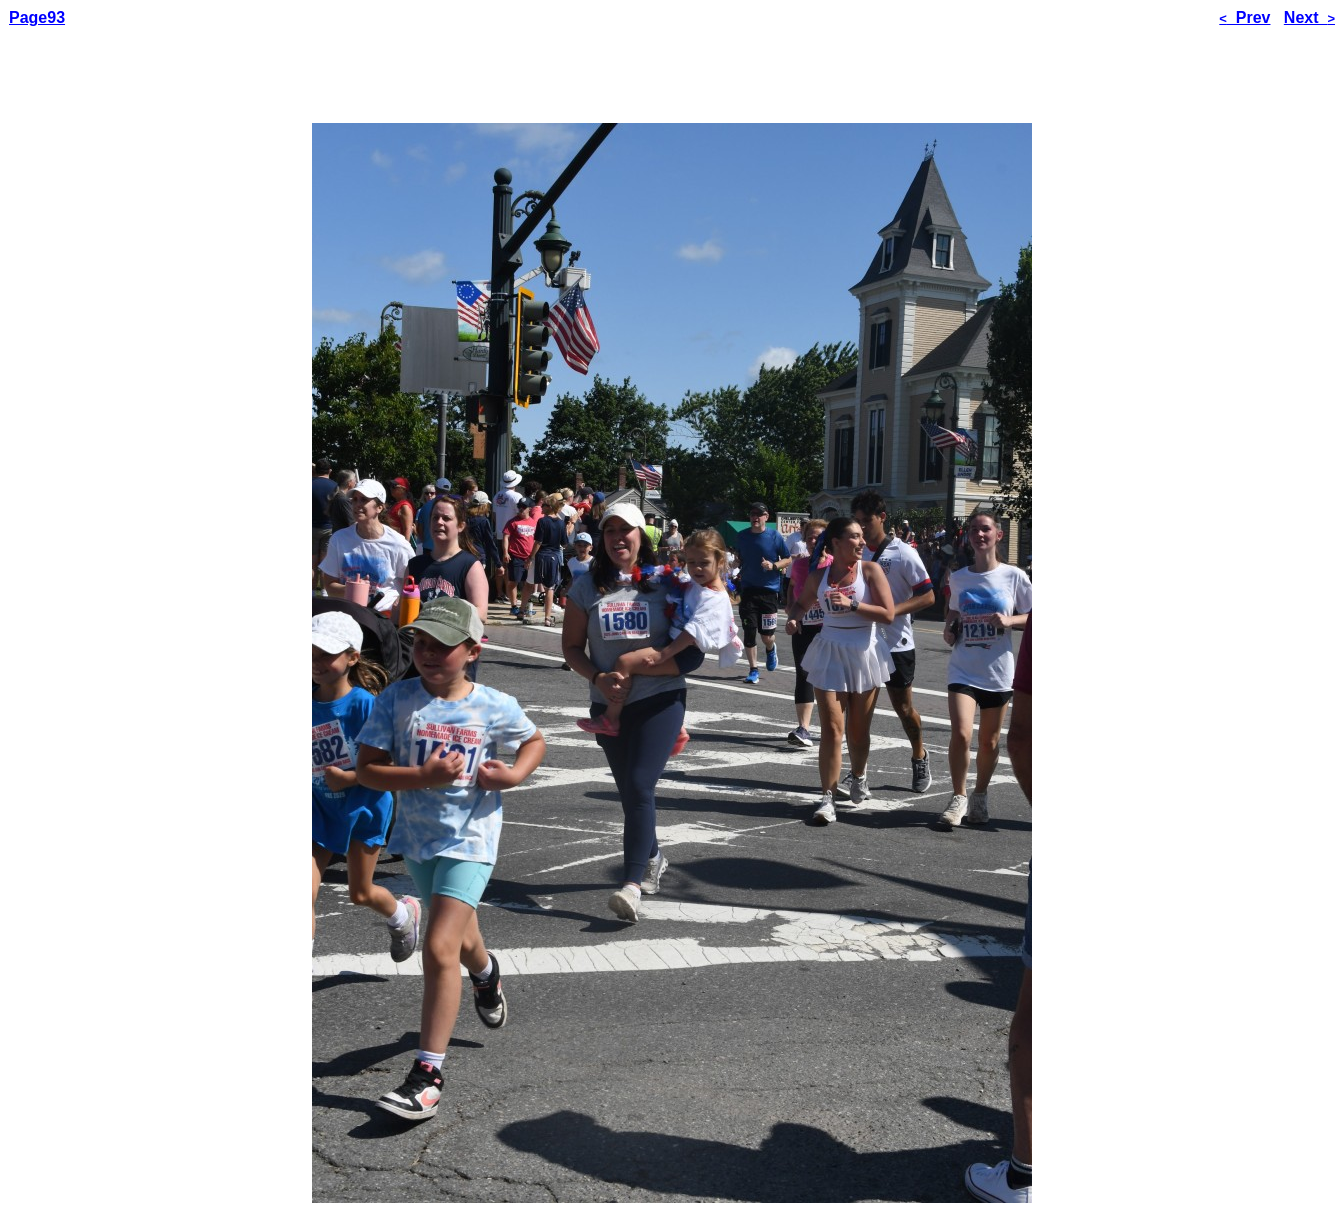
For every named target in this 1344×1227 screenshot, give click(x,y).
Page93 (37, 17)
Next (1309, 17)
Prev (1244, 17)
